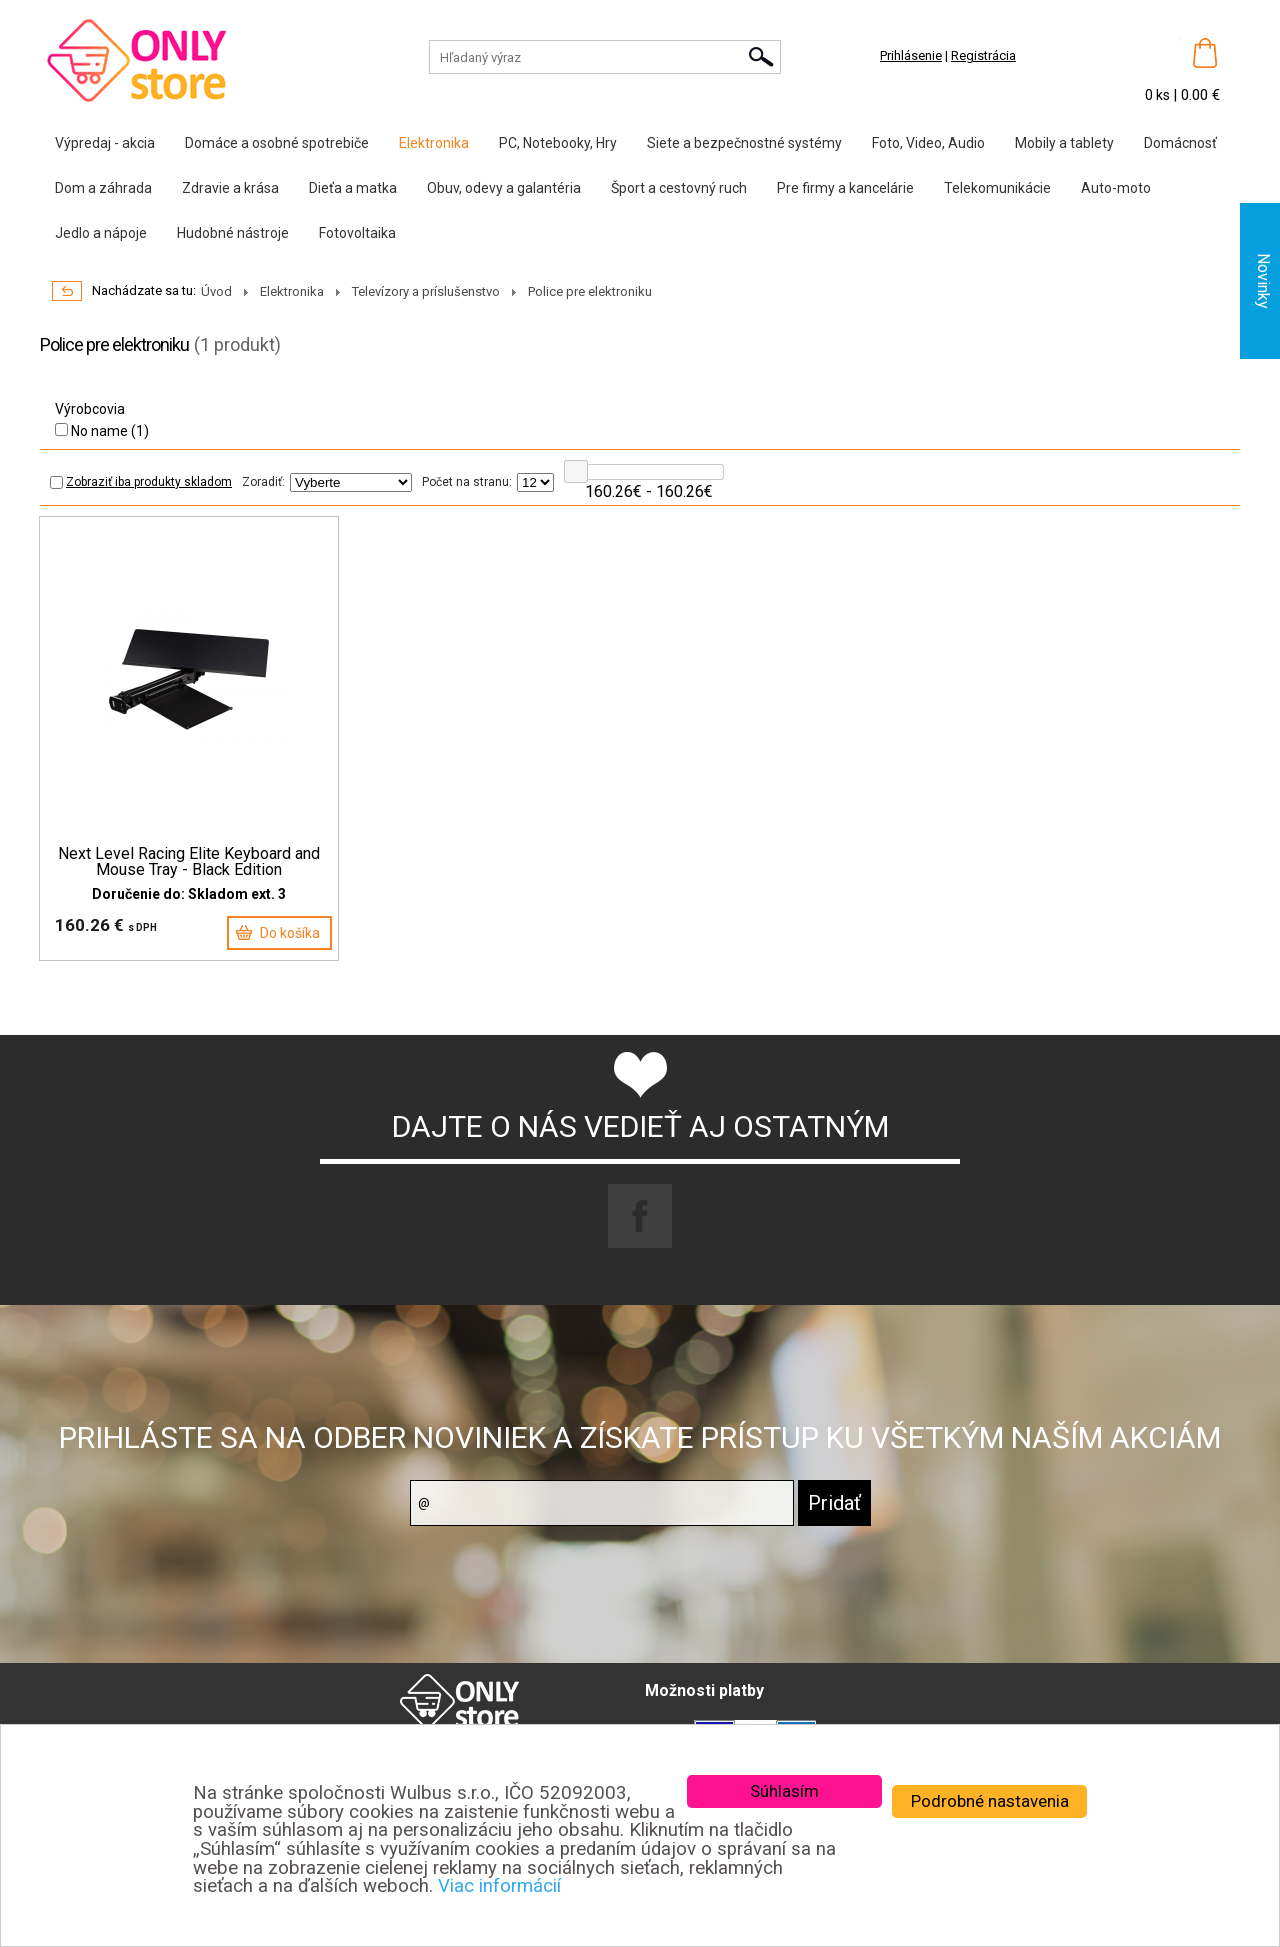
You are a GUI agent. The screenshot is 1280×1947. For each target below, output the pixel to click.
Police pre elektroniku (590, 291)
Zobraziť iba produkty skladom (141, 482)
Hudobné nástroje (233, 233)
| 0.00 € (1196, 95)
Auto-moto (1116, 188)
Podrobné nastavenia (990, 1801)
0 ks (1159, 95)
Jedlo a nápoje (101, 233)
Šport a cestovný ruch (679, 188)
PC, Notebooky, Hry (558, 143)
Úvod (216, 291)
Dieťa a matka (353, 188)
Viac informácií (499, 1886)
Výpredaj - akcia (105, 143)
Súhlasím (784, 1791)
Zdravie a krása (230, 188)
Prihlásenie (911, 55)
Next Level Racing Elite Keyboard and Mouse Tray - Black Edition (189, 862)
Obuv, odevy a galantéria (504, 188)
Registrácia (983, 55)
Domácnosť (1180, 143)
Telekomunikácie (997, 188)
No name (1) (102, 431)
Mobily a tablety (1064, 143)
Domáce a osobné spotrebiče (277, 143)
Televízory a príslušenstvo (426, 291)
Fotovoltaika (357, 233)
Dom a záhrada (103, 188)
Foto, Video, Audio (928, 143)
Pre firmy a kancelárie (845, 188)
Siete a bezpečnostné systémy (744, 143)
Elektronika (434, 143)
